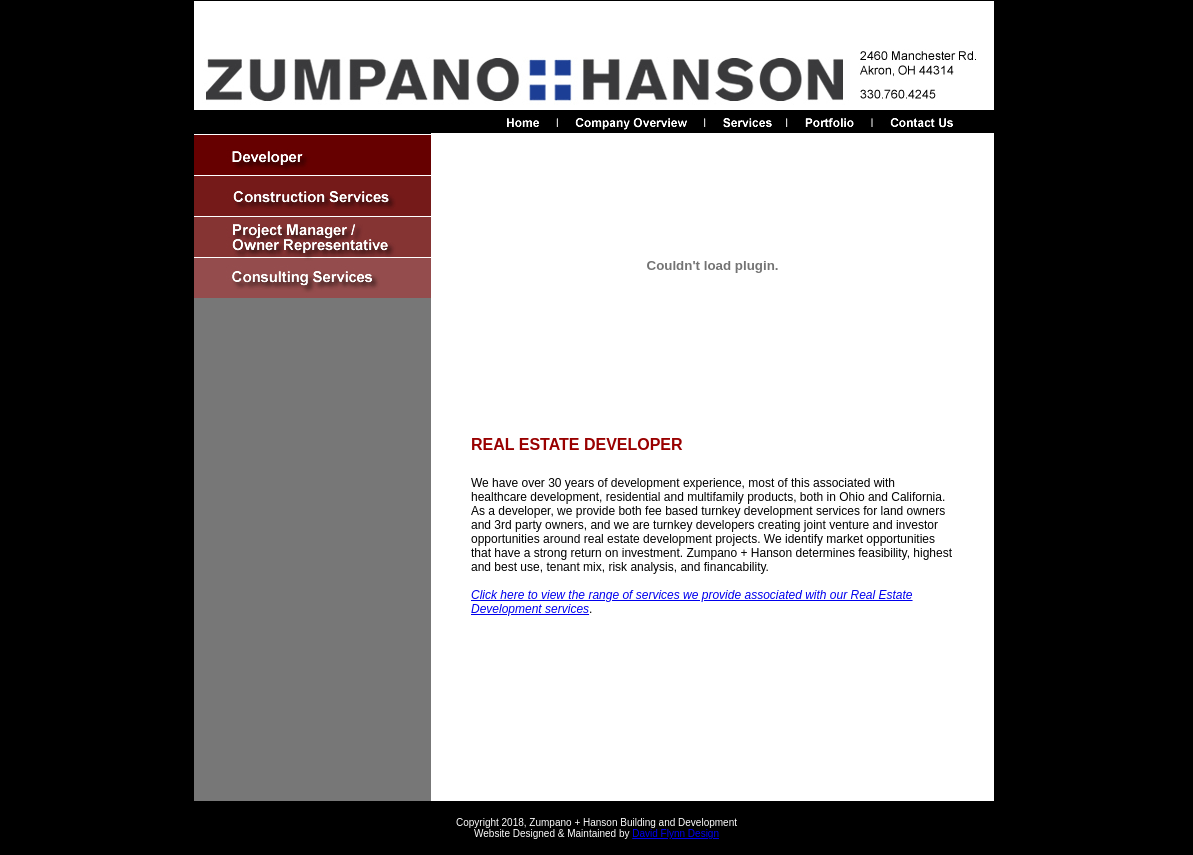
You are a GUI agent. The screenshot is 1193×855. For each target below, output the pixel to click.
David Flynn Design (675, 833)
